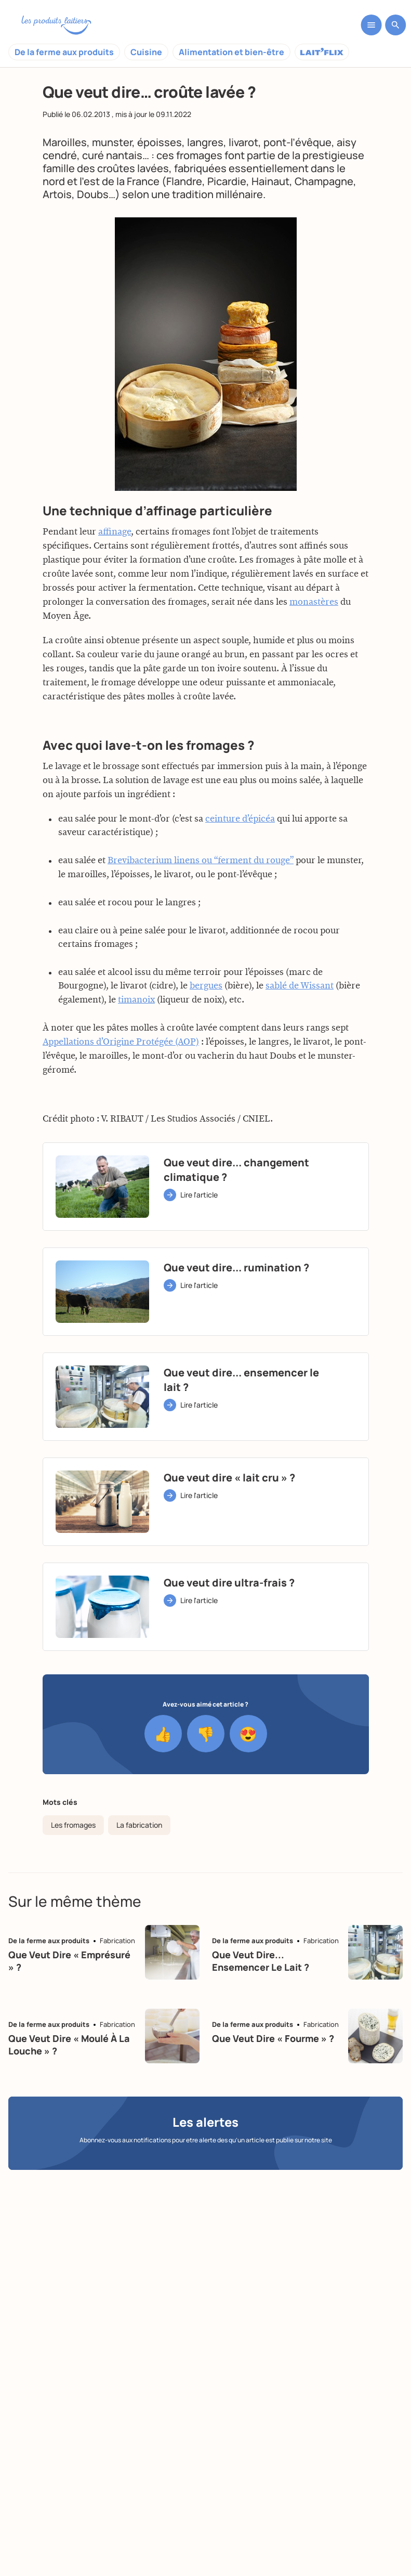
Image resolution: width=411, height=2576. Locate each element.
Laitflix (322, 52)
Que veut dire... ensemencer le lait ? (260, 1961)
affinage (114, 575)
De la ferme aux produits (64, 52)
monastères (313, 645)
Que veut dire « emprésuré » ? (69, 1961)
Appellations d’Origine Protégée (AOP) (121, 1085)
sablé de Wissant (300, 1030)
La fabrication (139, 1825)
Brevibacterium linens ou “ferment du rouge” (201, 904)
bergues (206, 1030)
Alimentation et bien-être (231, 52)
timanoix (136, 1043)
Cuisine (146, 52)
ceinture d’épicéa (240, 862)
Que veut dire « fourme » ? (273, 2039)
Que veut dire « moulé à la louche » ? (69, 2045)
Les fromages (73, 1825)
